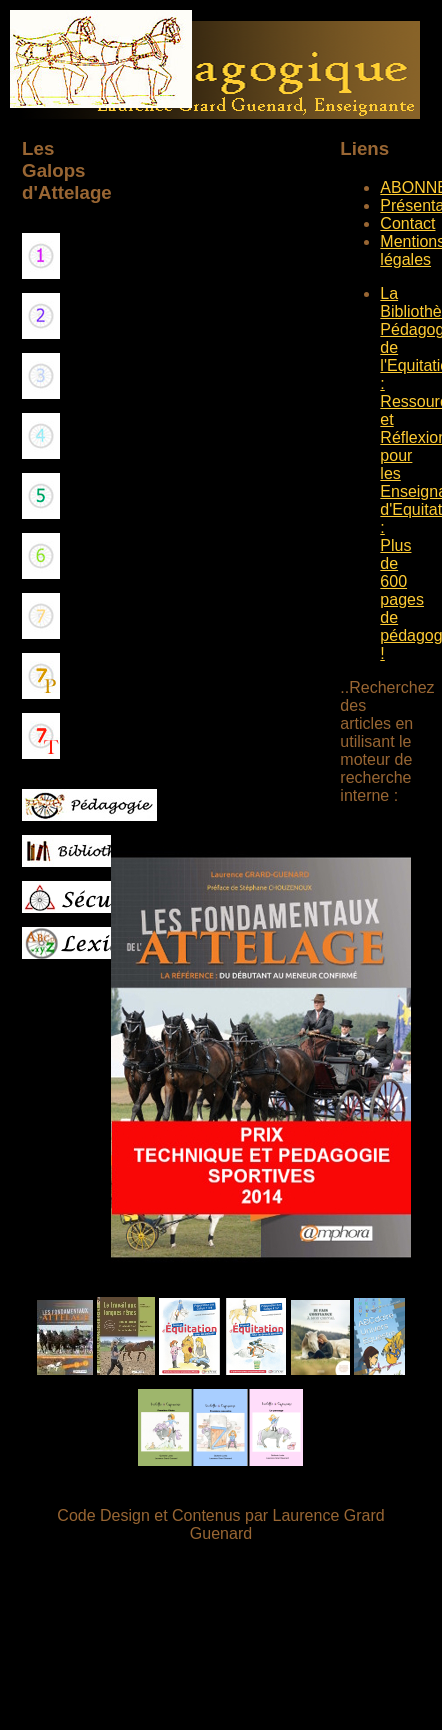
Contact (407, 223)
